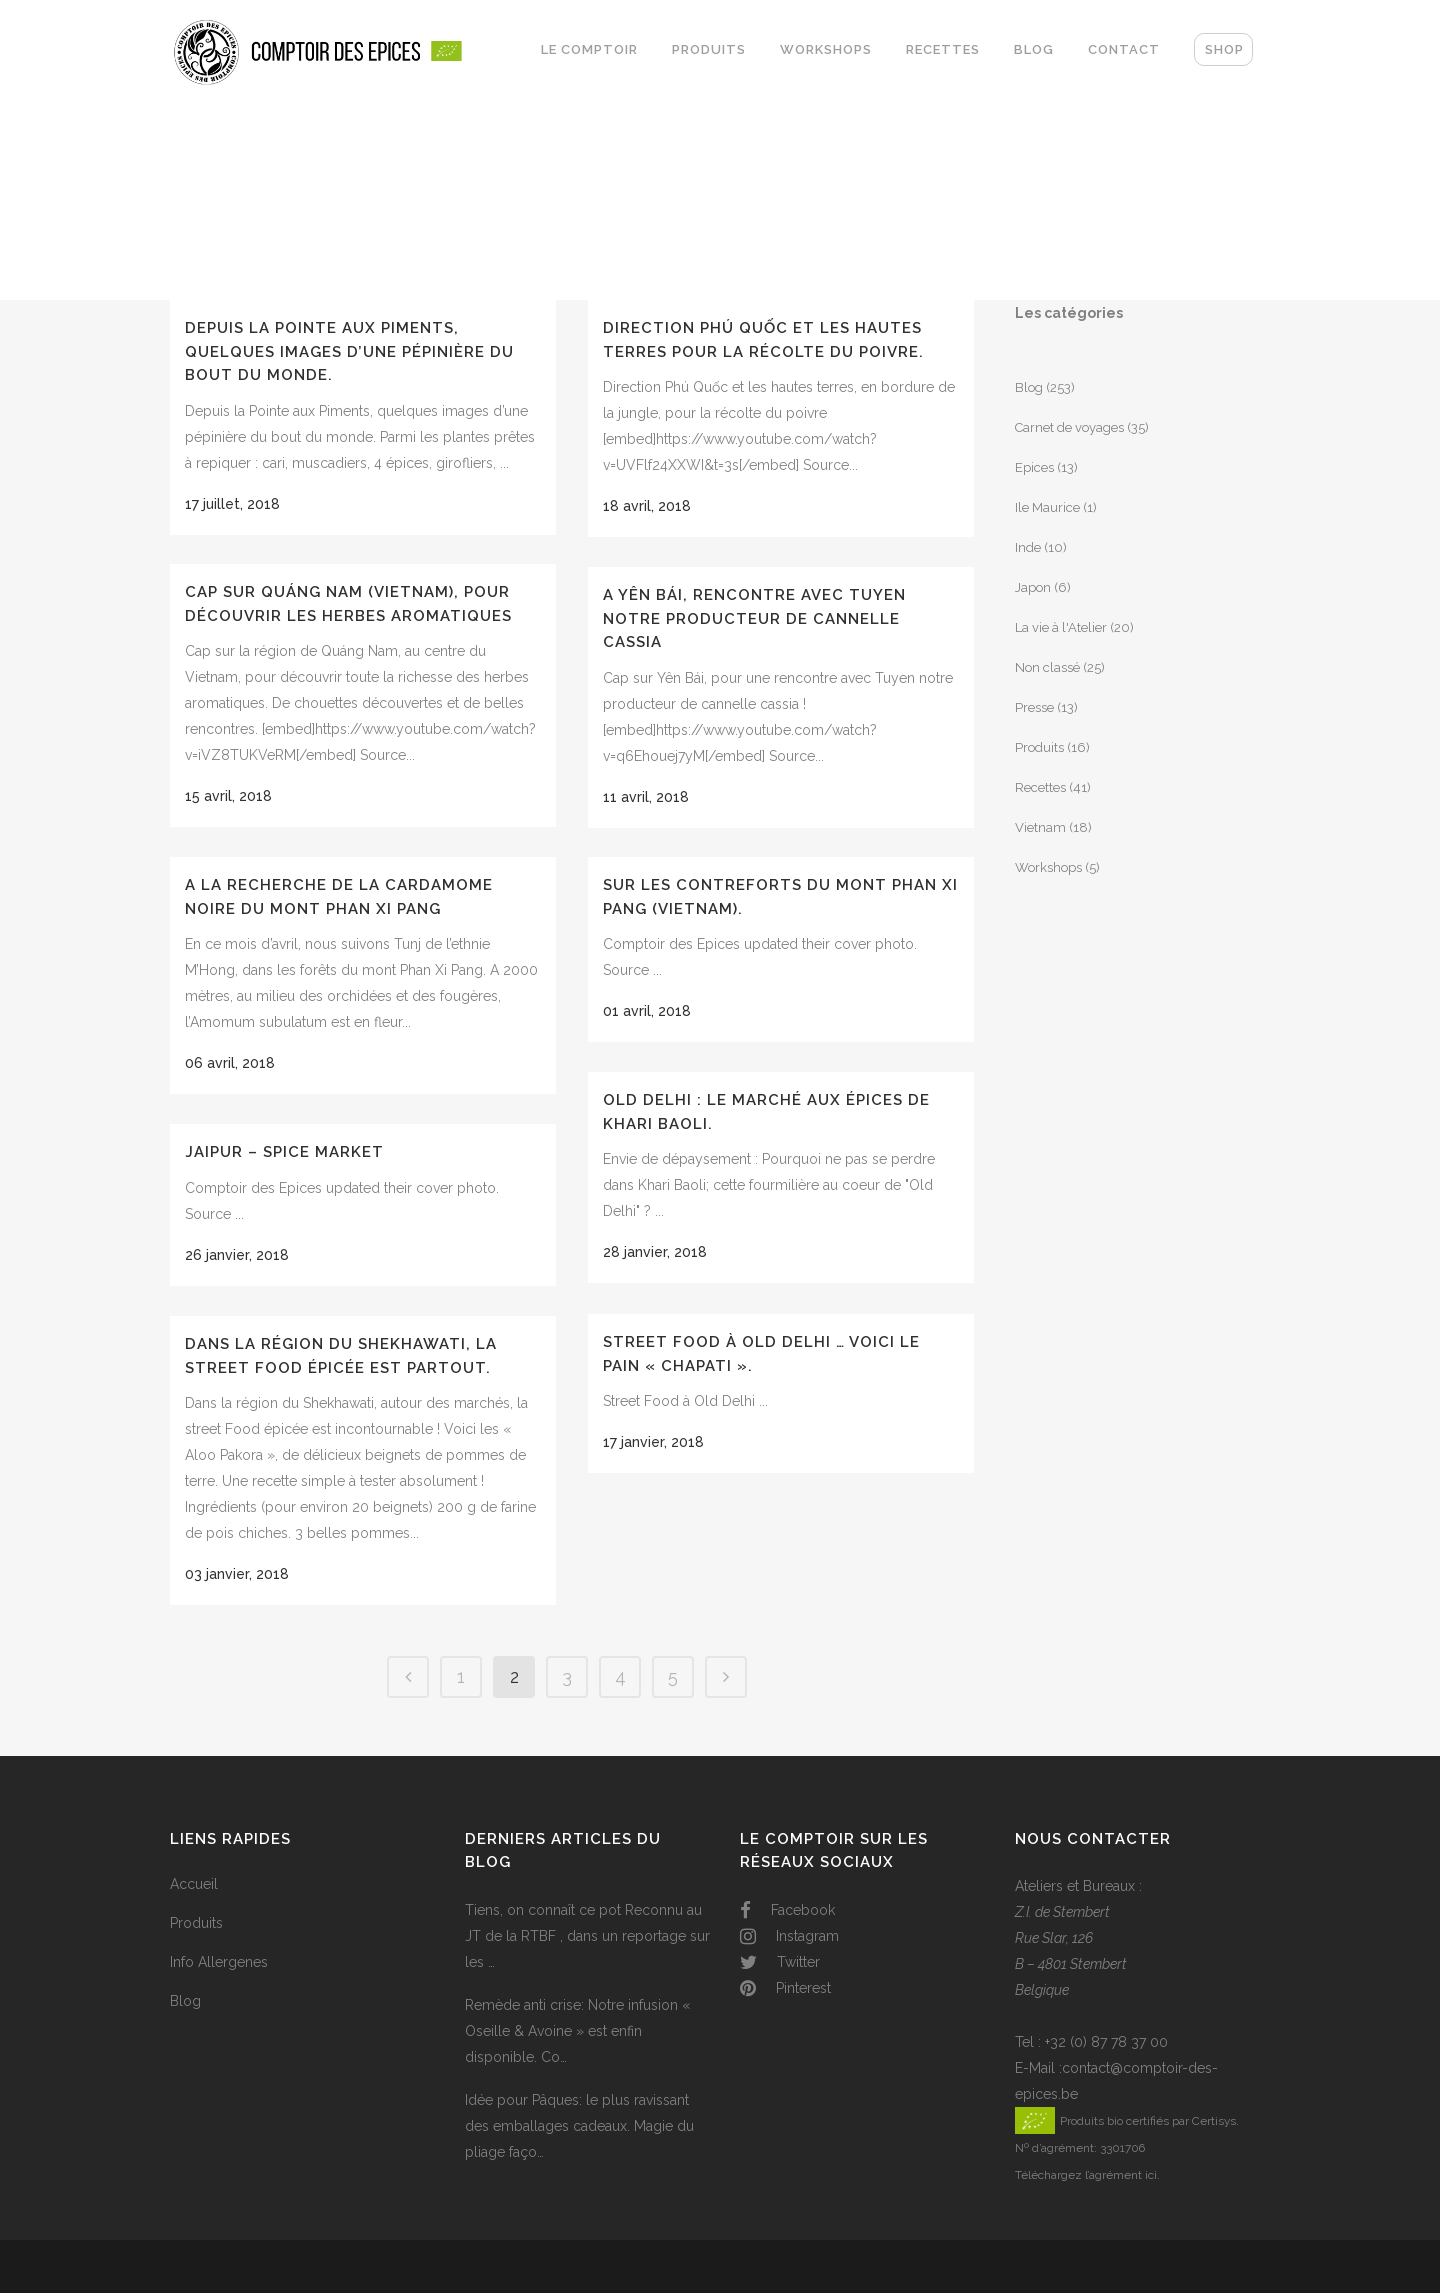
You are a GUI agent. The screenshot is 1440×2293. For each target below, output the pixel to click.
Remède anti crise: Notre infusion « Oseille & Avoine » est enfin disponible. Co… (577, 2031)
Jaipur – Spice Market (284, 1152)
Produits (1039, 747)
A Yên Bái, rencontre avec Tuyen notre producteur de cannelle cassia (754, 618)
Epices (1034, 467)
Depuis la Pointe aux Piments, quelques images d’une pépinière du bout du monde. (349, 351)
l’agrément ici (1121, 2175)
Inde (1028, 547)
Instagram (789, 1936)
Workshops (1048, 867)
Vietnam (1040, 827)
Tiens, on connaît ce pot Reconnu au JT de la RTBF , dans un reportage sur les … (587, 1936)
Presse (1034, 707)
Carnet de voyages (1069, 427)
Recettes (1040, 787)
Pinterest (785, 1988)
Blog (1029, 387)
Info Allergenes (219, 1962)
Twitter (780, 1962)
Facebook (787, 1910)
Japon (1033, 587)
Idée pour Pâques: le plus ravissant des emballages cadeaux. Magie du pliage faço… (579, 2126)
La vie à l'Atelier (1061, 627)
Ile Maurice (1047, 507)
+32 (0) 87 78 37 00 (1106, 2042)
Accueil (194, 1884)
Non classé (1047, 667)
